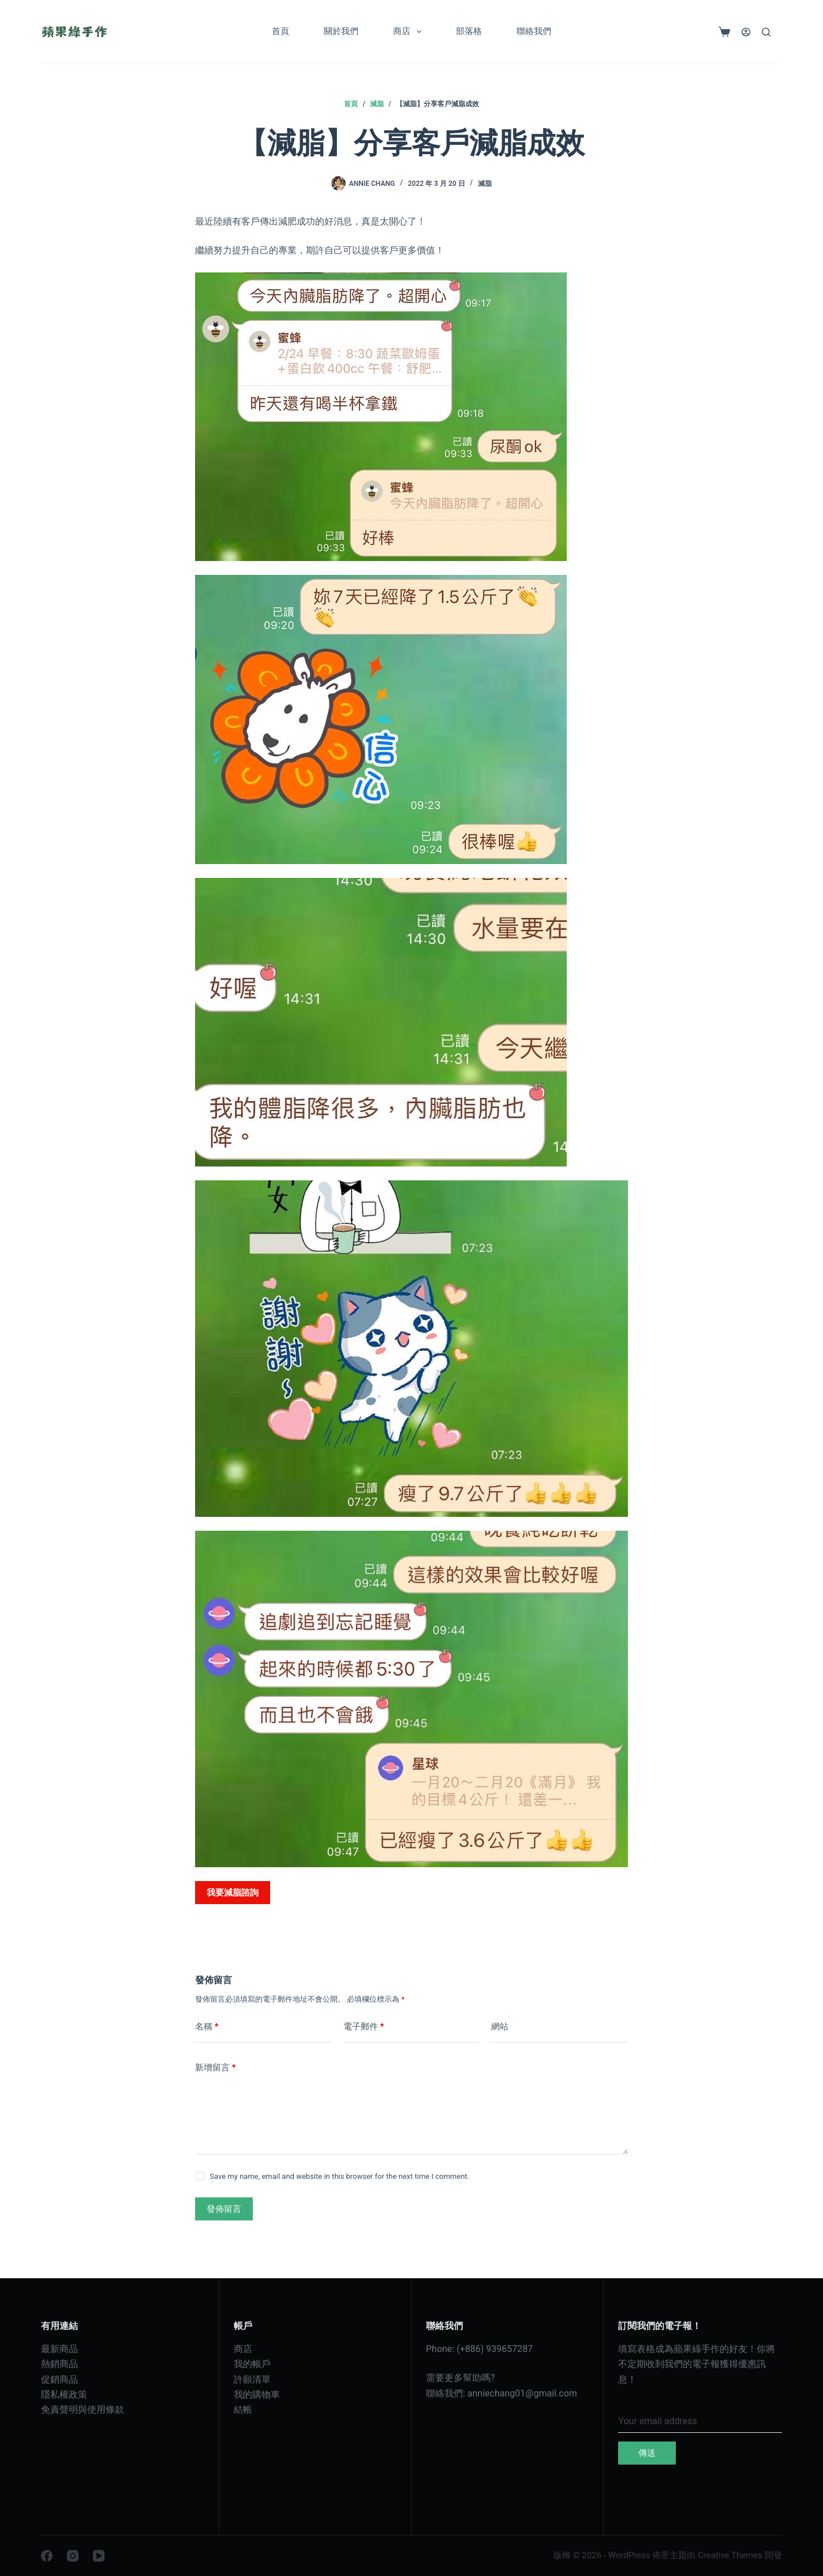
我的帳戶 (252, 2363)
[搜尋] (766, 32)
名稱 (207, 2027)
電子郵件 (363, 2027)
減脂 (485, 184)
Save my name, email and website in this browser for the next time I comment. (339, 2176)
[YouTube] (98, 2556)
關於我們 (341, 31)
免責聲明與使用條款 (82, 2409)
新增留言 (215, 2068)
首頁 (280, 31)
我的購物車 (257, 2394)
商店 (409, 32)
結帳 (243, 2409)
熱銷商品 (59, 2363)
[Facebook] (47, 2556)
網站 (499, 2026)
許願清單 (252, 2379)
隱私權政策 (64, 2394)
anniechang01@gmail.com (522, 2393)
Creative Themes (730, 2555)
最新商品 (59, 2348)
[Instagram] (72, 2556)
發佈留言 (224, 2209)
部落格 (469, 31)
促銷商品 (59, 2379)
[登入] (746, 32)
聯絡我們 (534, 31)
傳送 (647, 2453)
